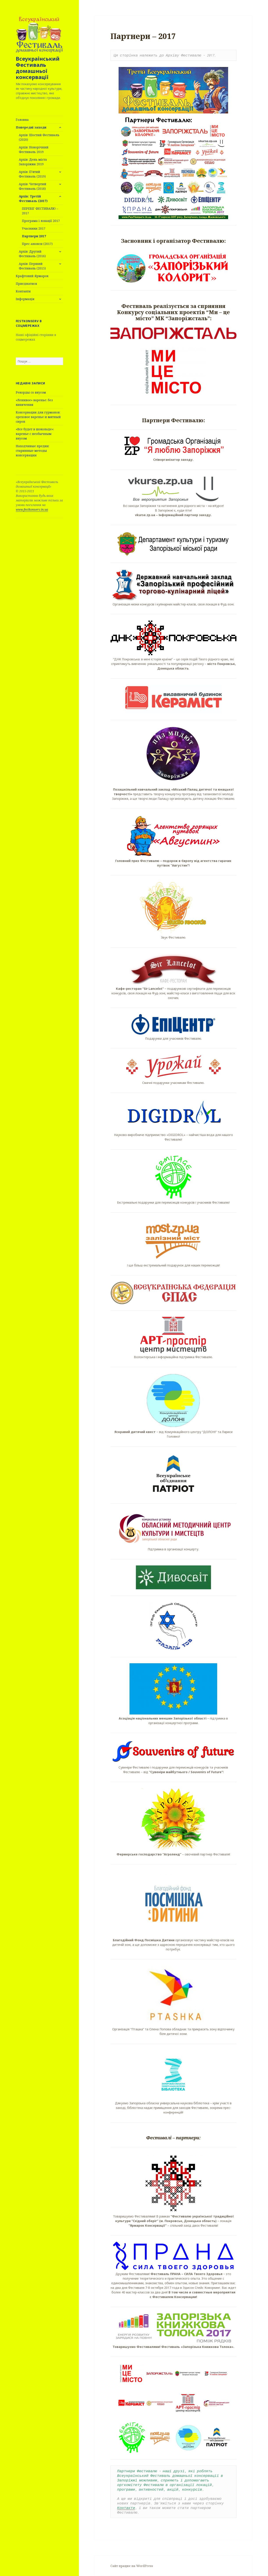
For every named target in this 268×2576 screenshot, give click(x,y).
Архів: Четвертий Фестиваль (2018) (32, 186)
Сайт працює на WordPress (131, 2566)
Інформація (25, 299)
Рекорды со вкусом (31, 392)
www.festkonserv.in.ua (32, 509)
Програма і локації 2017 (41, 221)
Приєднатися (26, 283)
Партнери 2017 (34, 236)
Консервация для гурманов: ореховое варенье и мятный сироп (38, 417)
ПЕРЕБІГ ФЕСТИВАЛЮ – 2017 (40, 210)
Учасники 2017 (33, 228)
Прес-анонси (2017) (37, 244)
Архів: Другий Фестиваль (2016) (32, 253)
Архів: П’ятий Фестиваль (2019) (32, 174)
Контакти (23, 291)
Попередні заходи (31, 127)
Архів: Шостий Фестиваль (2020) (39, 137)
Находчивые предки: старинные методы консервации (32, 450)
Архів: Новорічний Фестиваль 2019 (33, 149)
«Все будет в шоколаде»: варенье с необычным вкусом (35, 433)
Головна (22, 120)
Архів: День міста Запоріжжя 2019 (33, 161)
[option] (135, 2373)
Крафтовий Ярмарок (32, 276)
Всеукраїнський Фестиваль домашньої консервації (38, 68)
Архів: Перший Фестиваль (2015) (32, 266)
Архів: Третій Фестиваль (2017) (33, 198)
